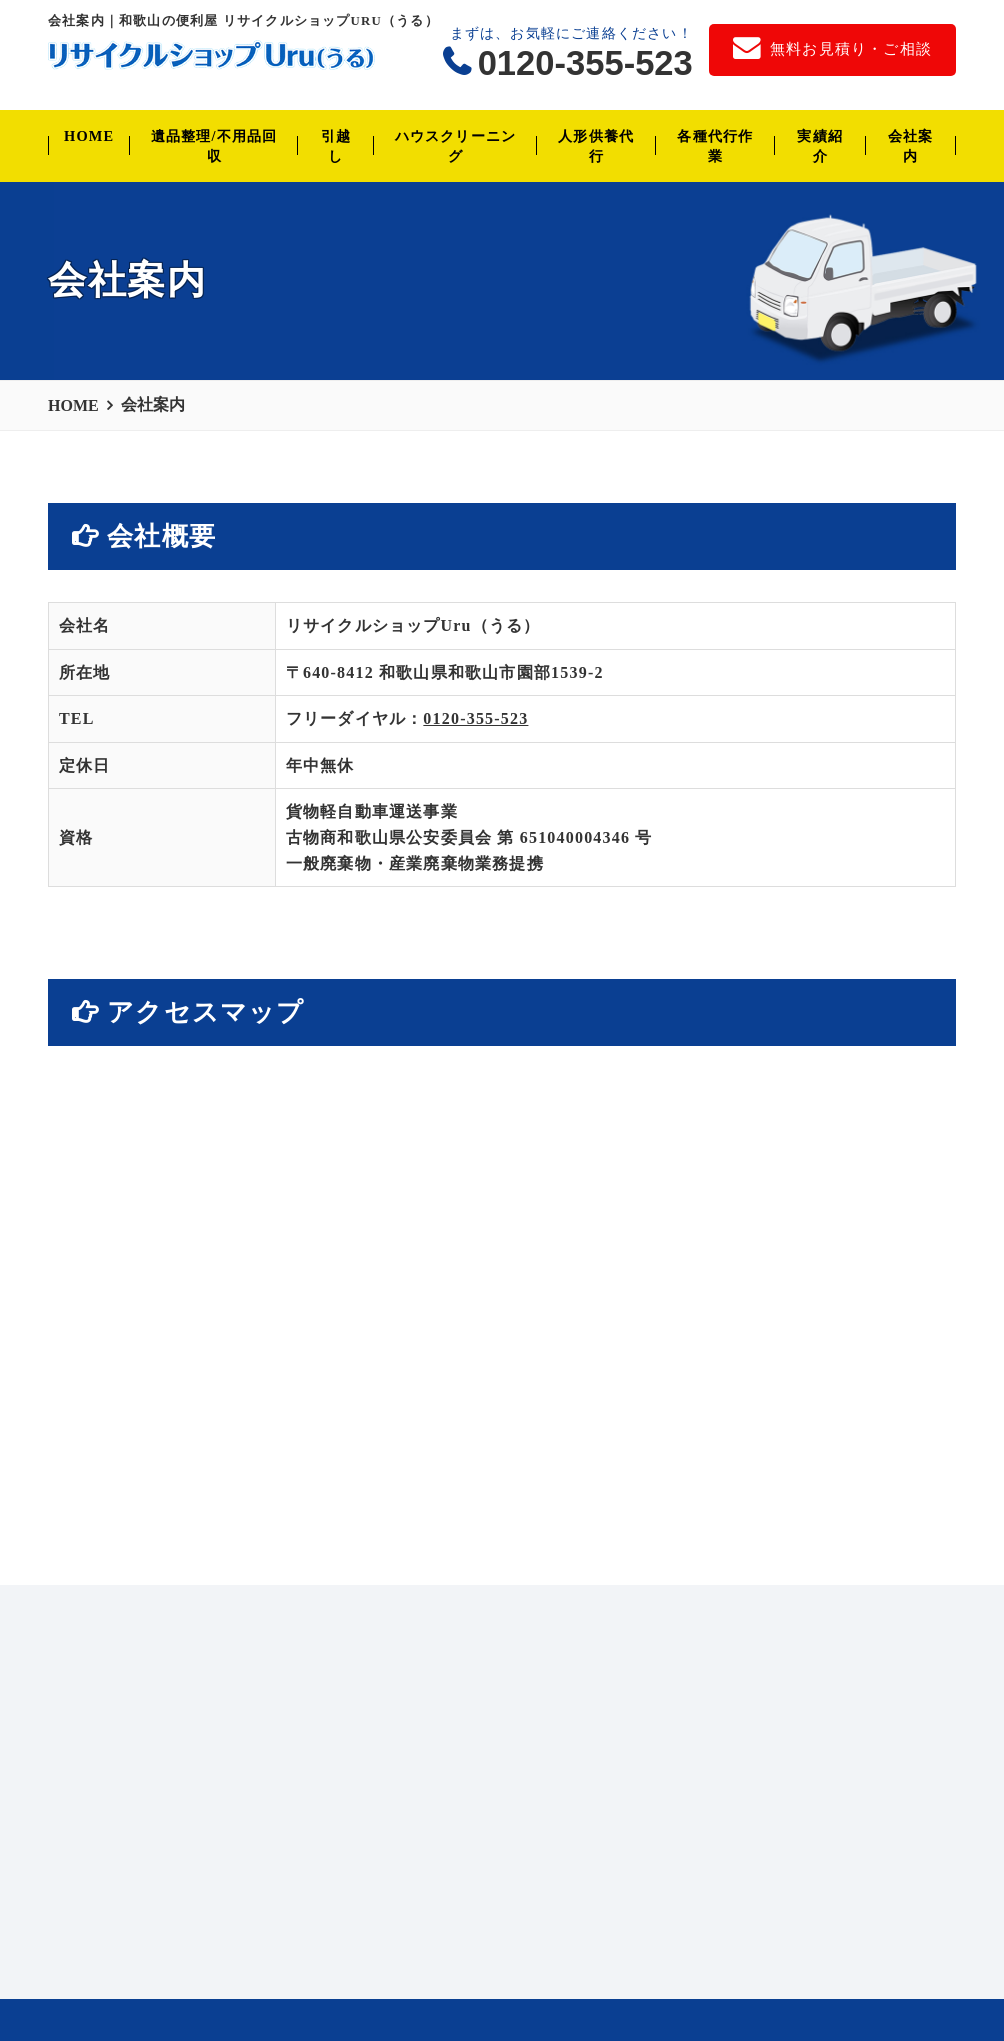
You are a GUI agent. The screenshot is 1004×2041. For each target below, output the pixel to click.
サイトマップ (516, 1980)
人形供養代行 (596, 146)
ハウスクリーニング (456, 146)
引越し (336, 146)
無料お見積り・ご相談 (255, 1980)
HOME (89, 136)
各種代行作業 (715, 146)
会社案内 (911, 146)
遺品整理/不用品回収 (214, 146)
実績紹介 (820, 146)
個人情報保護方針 (400, 1980)
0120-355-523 (585, 63)
